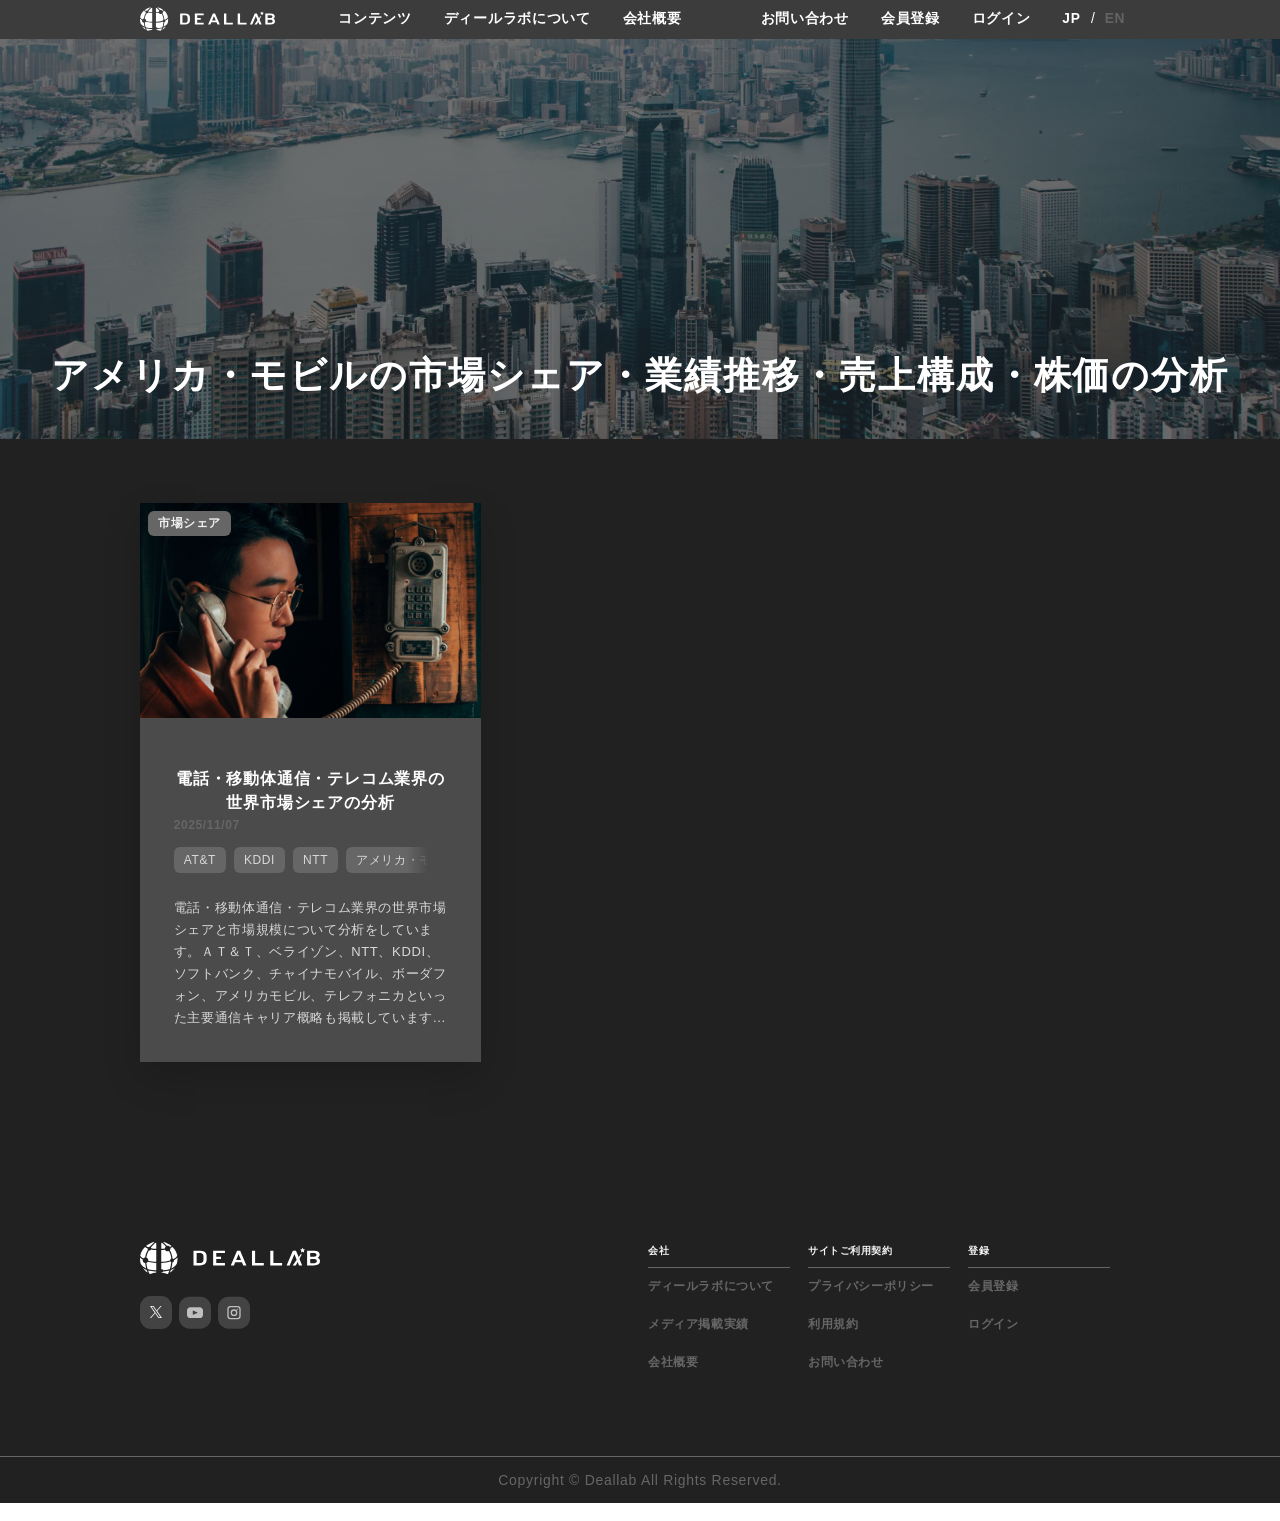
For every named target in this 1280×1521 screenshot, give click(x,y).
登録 (978, 1268)
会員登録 (910, 19)
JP (1071, 19)
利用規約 (833, 1342)
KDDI (257, 858)
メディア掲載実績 (698, 1342)
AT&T (198, 858)
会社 (658, 1268)
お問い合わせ (805, 19)
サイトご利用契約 (850, 1268)
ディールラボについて (517, 19)
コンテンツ (375, 19)
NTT (313, 858)
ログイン (1001, 19)
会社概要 (652, 19)
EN (1115, 19)
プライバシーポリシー (871, 1304)
